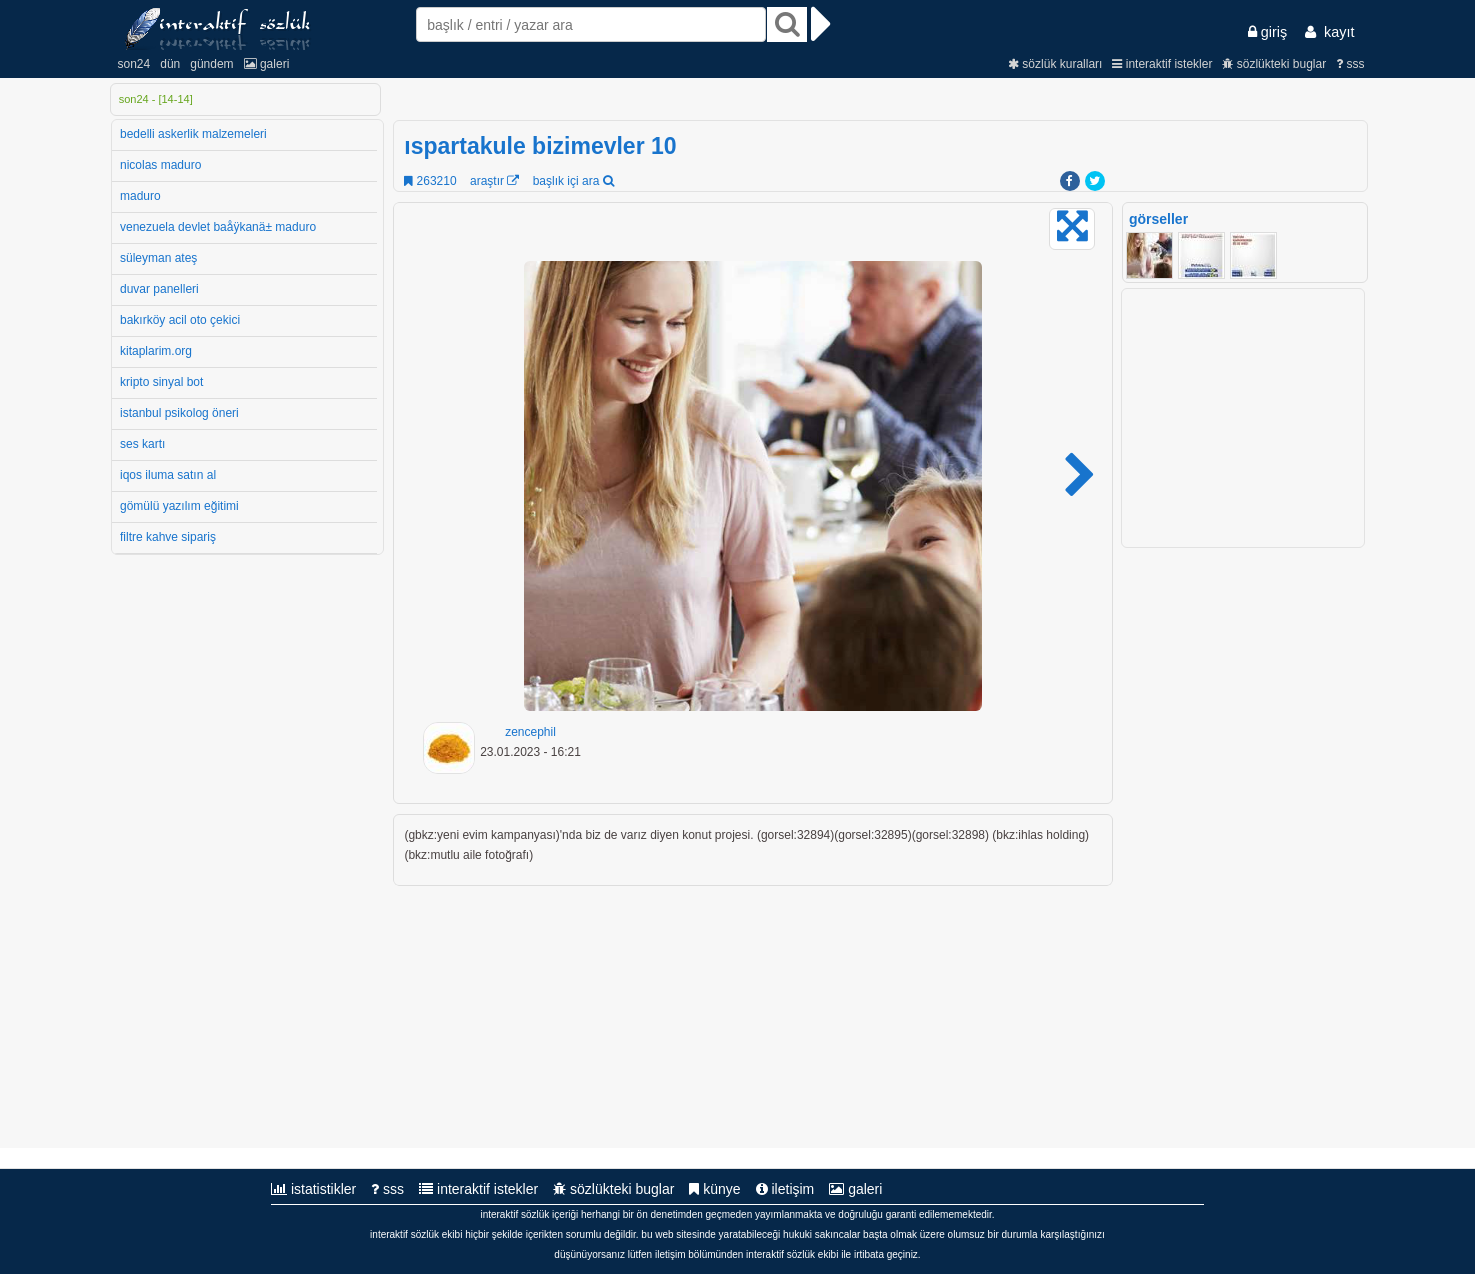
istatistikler (313, 1189)
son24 (134, 64)
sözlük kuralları (1055, 64)
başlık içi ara (573, 181)
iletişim (785, 1189)
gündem (211, 64)
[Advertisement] (1245, 848)
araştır (494, 181)
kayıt (1329, 32)
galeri (267, 64)
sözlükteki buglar (1274, 64)
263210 (430, 181)
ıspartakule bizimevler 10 (540, 146)
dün (170, 64)
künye (714, 1189)
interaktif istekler (1162, 64)
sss (1350, 64)
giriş (1267, 32)
